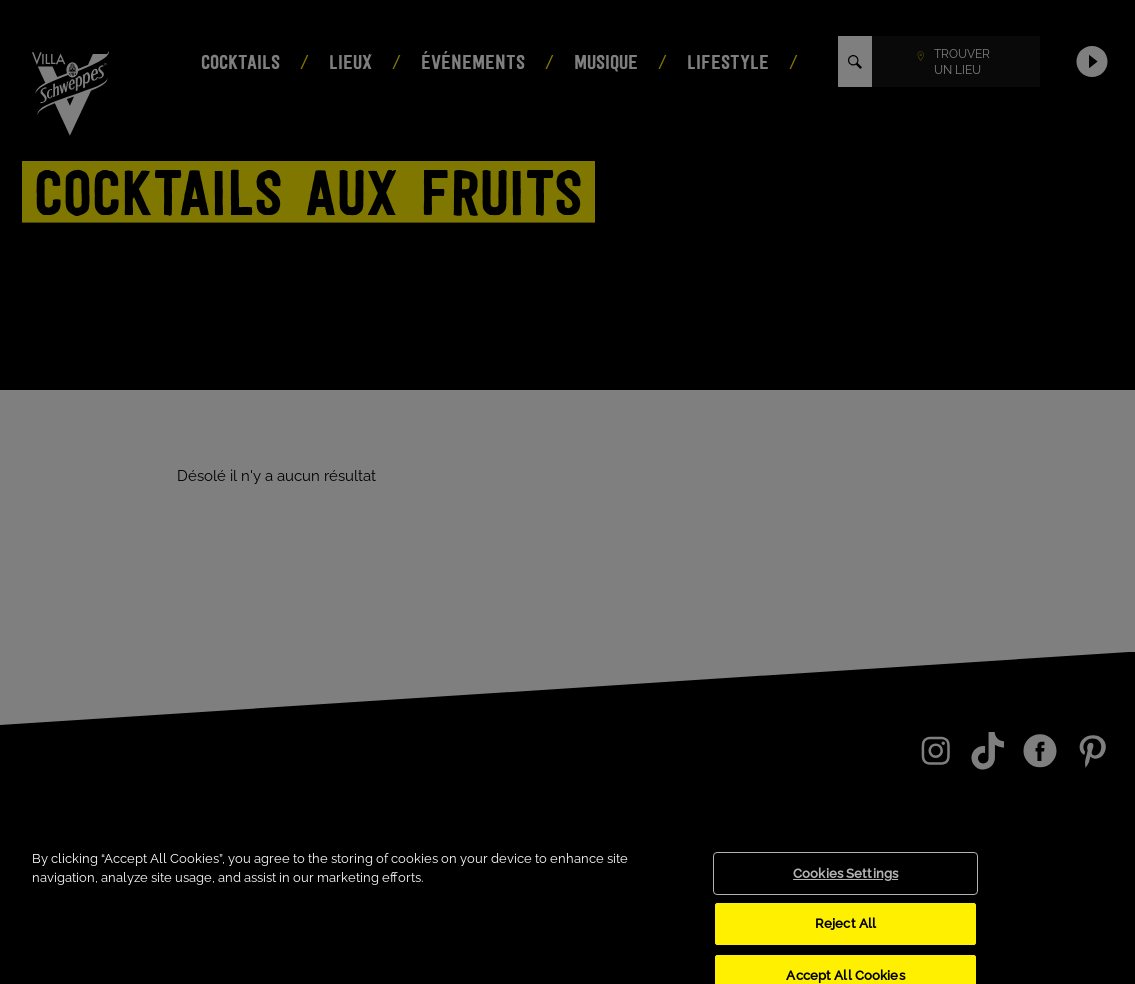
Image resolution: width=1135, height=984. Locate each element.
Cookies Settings (845, 885)
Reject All (845, 935)
